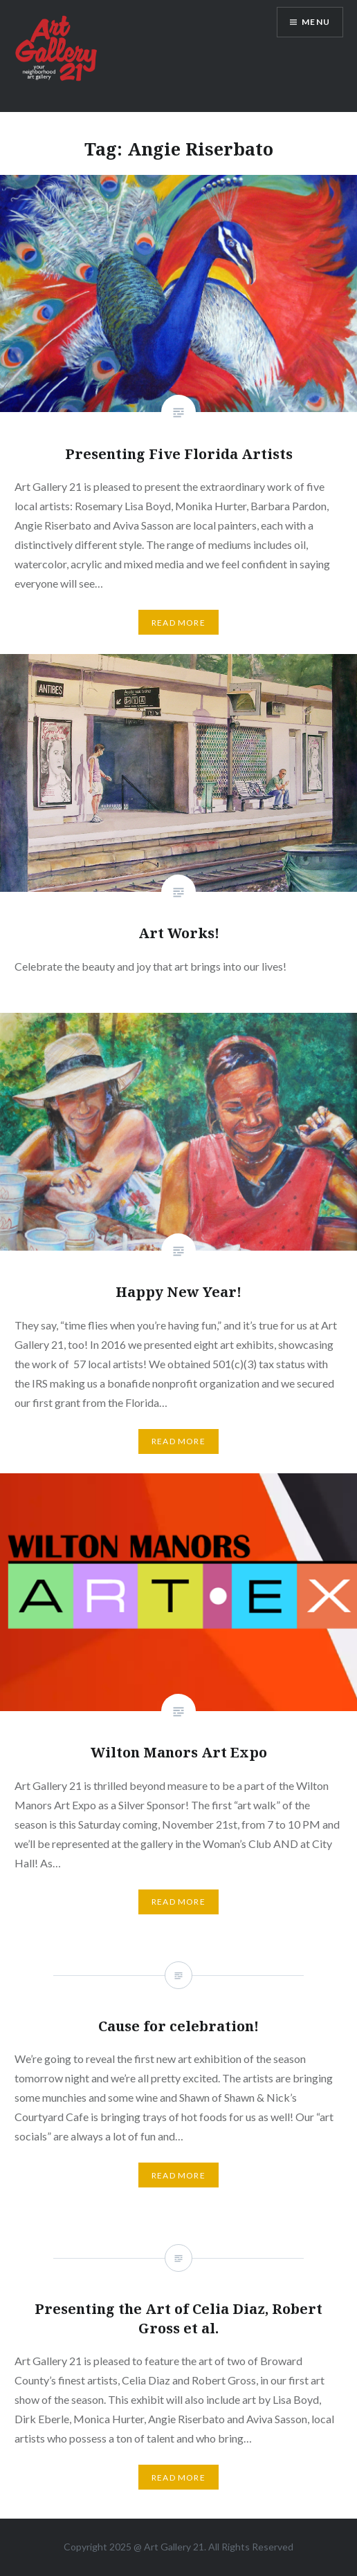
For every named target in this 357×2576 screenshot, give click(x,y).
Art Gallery (168, 2546)
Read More (178, 622)
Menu (316, 22)
